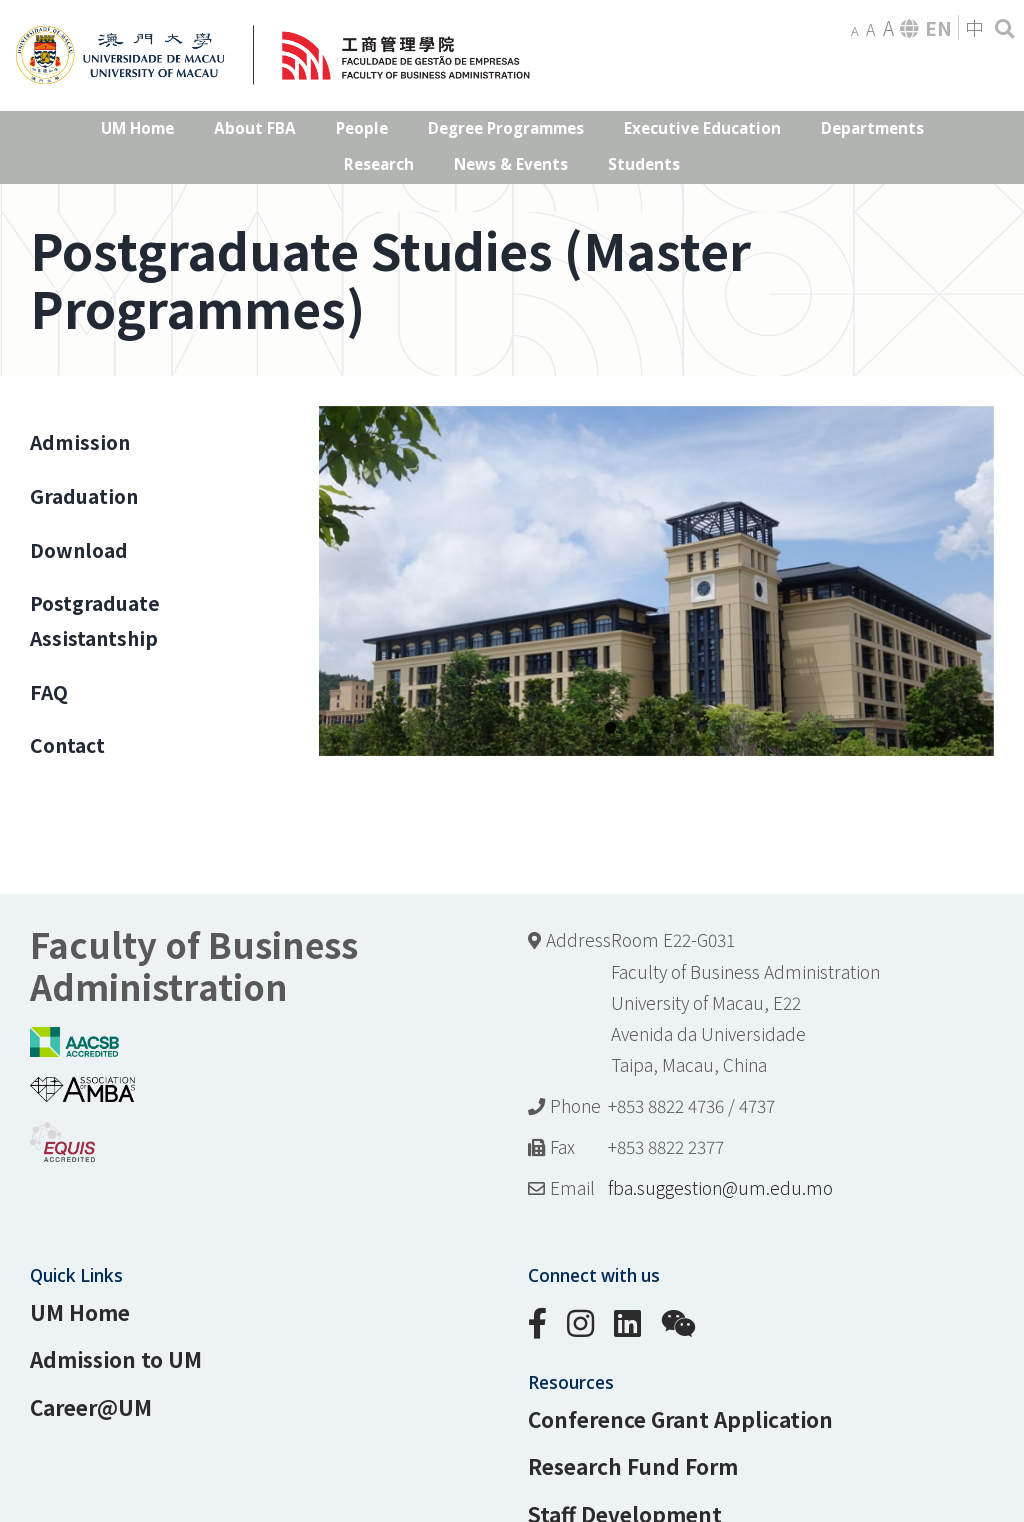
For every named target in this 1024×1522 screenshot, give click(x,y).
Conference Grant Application (680, 1419)
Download (79, 550)
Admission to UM (116, 1359)
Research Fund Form (633, 1466)
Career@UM (91, 1407)
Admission (80, 442)
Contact (67, 745)
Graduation (84, 496)
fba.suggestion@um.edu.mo (720, 1187)
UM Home (80, 1312)
